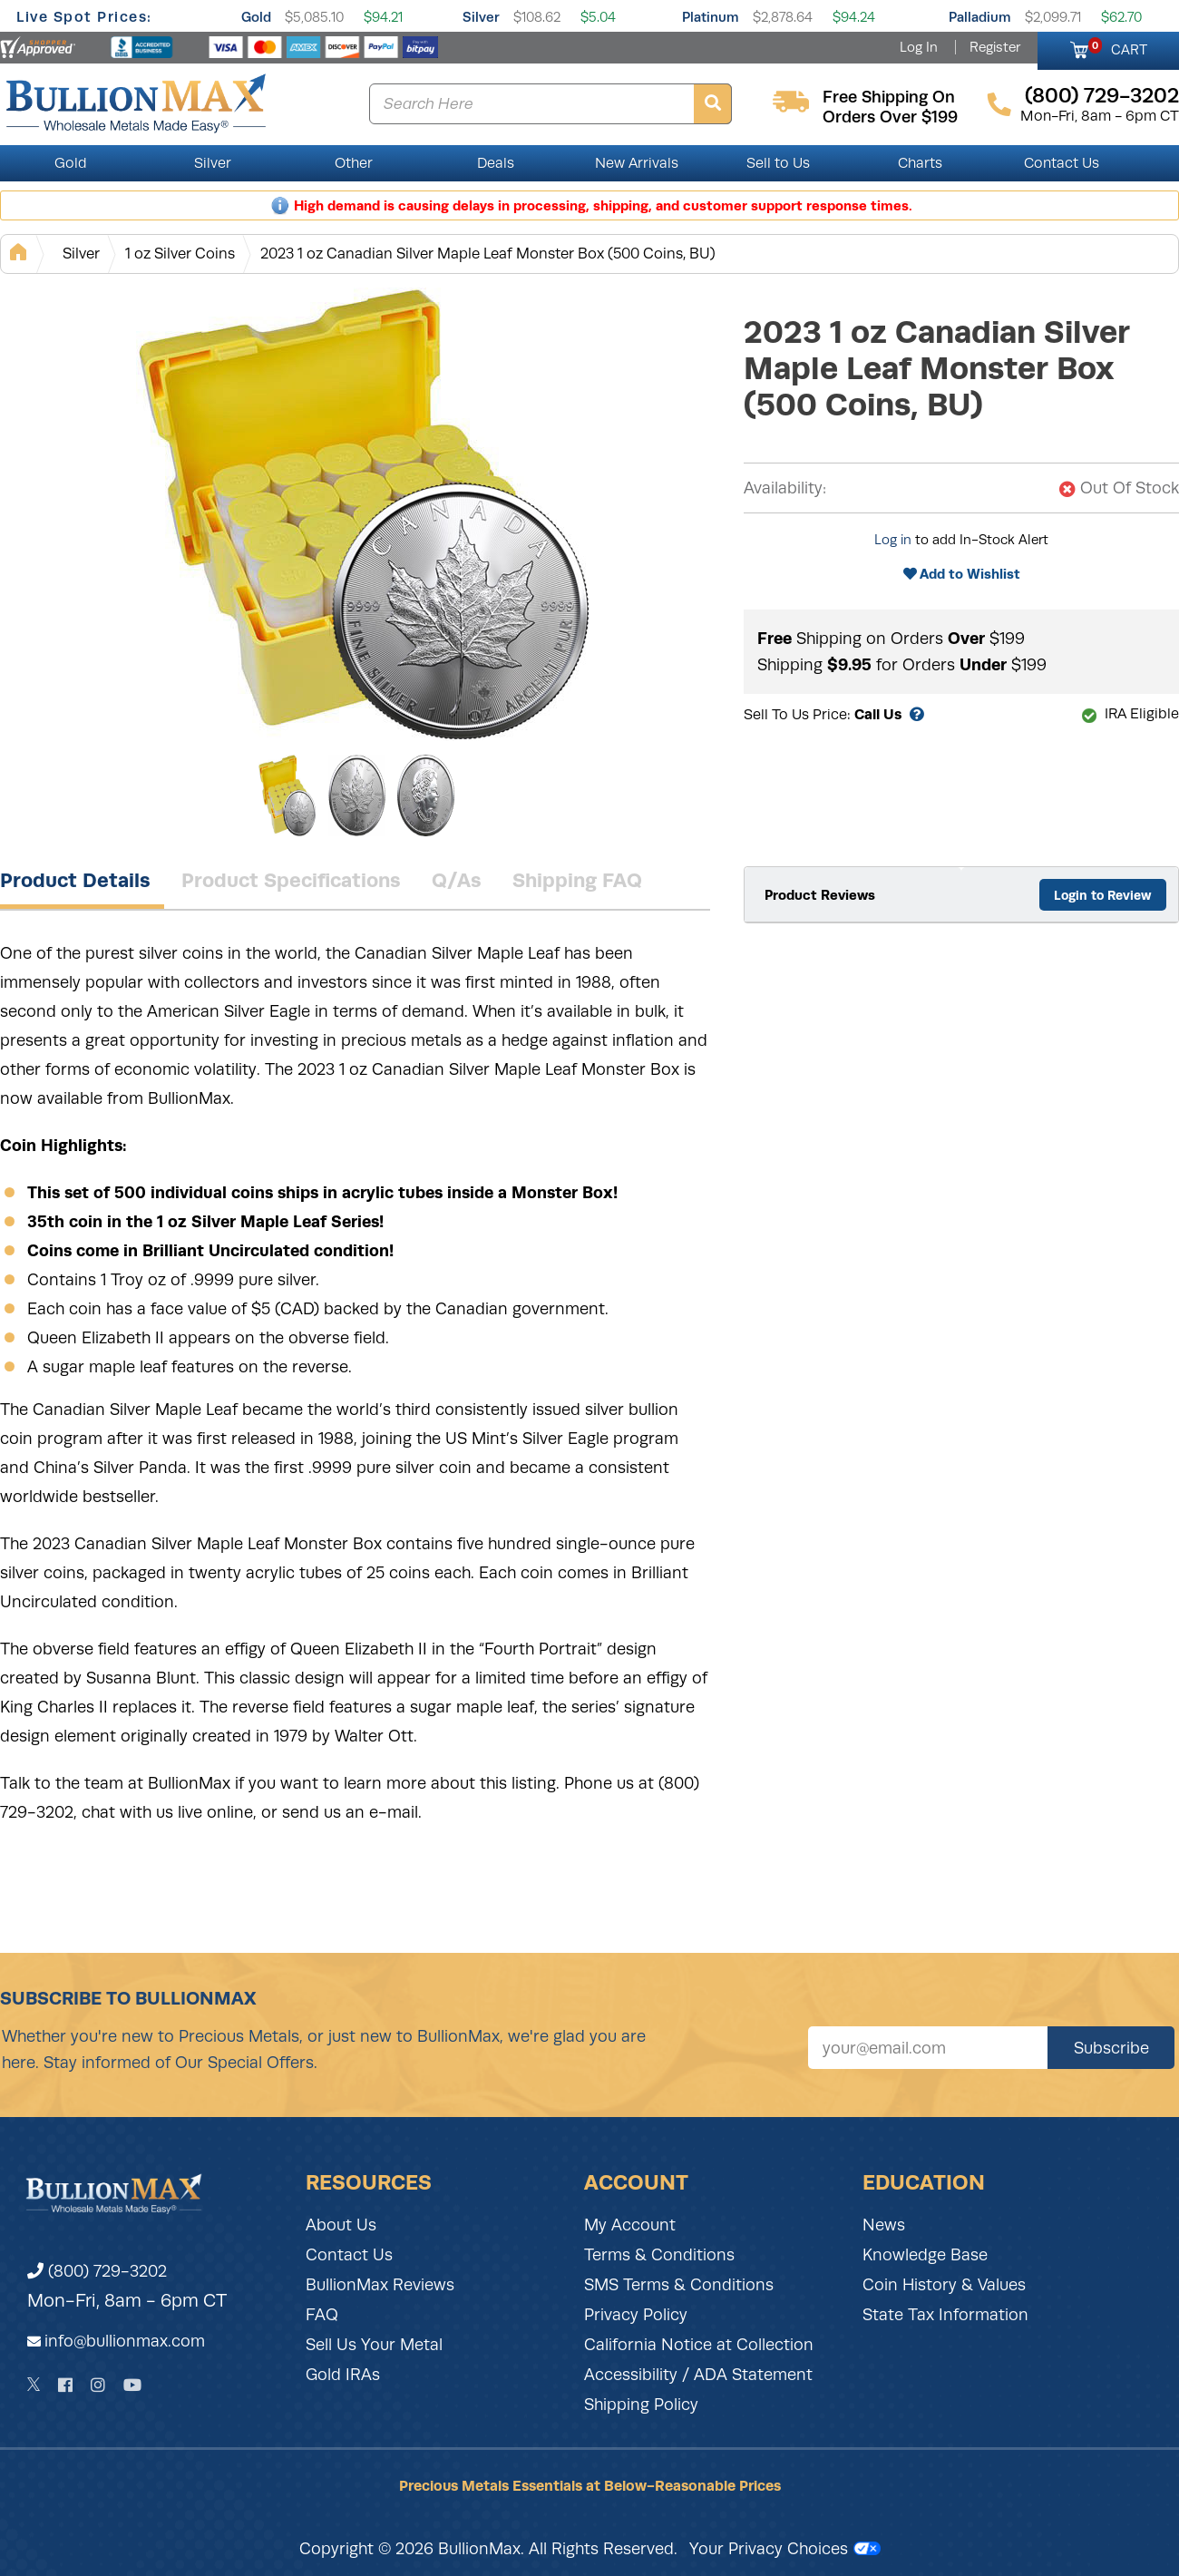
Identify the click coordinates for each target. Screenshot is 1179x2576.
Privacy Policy (635, 2315)
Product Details (75, 880)
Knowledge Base (925, 2255)
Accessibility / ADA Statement (698, 2375)
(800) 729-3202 (97, 2271)
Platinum (710, 16)
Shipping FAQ (577, 880)
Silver (481, 16)
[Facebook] (65, 2385)
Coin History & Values (944, 2285)
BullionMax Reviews (380, 2285)
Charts (920, 163)
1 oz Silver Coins (180, 253)
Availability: (785, 488)
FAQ (322, 2315)
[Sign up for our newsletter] (927, 2047)
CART (1117, 47)
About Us (341, 2225)
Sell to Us (778, 163)
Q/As (457, 880)
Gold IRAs (343, 2375)
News (883, 2225)
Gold (256, 16)
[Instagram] (98, 2385)
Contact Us (1061, 163)
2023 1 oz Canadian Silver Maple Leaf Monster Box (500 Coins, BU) (488, 253)
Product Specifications (291, 880)
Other (354, 163)
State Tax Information (945, 2315)
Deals (495, 163)
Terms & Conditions (659, 2255)
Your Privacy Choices (785, 2549)
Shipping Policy (641, 2404)
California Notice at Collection (699, 2345)
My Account (630, 2225)
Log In (919, 47)
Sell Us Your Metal (374, 2345)
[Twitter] (34, 2384)
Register (995, 47)
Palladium (980, 16)
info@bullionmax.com (124, 2341)
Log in (892, 539)
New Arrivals (636, 163)
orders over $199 (890, 117)
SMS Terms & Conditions (679, 2285)
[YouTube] (132, 2385)
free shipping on (889, 97)
